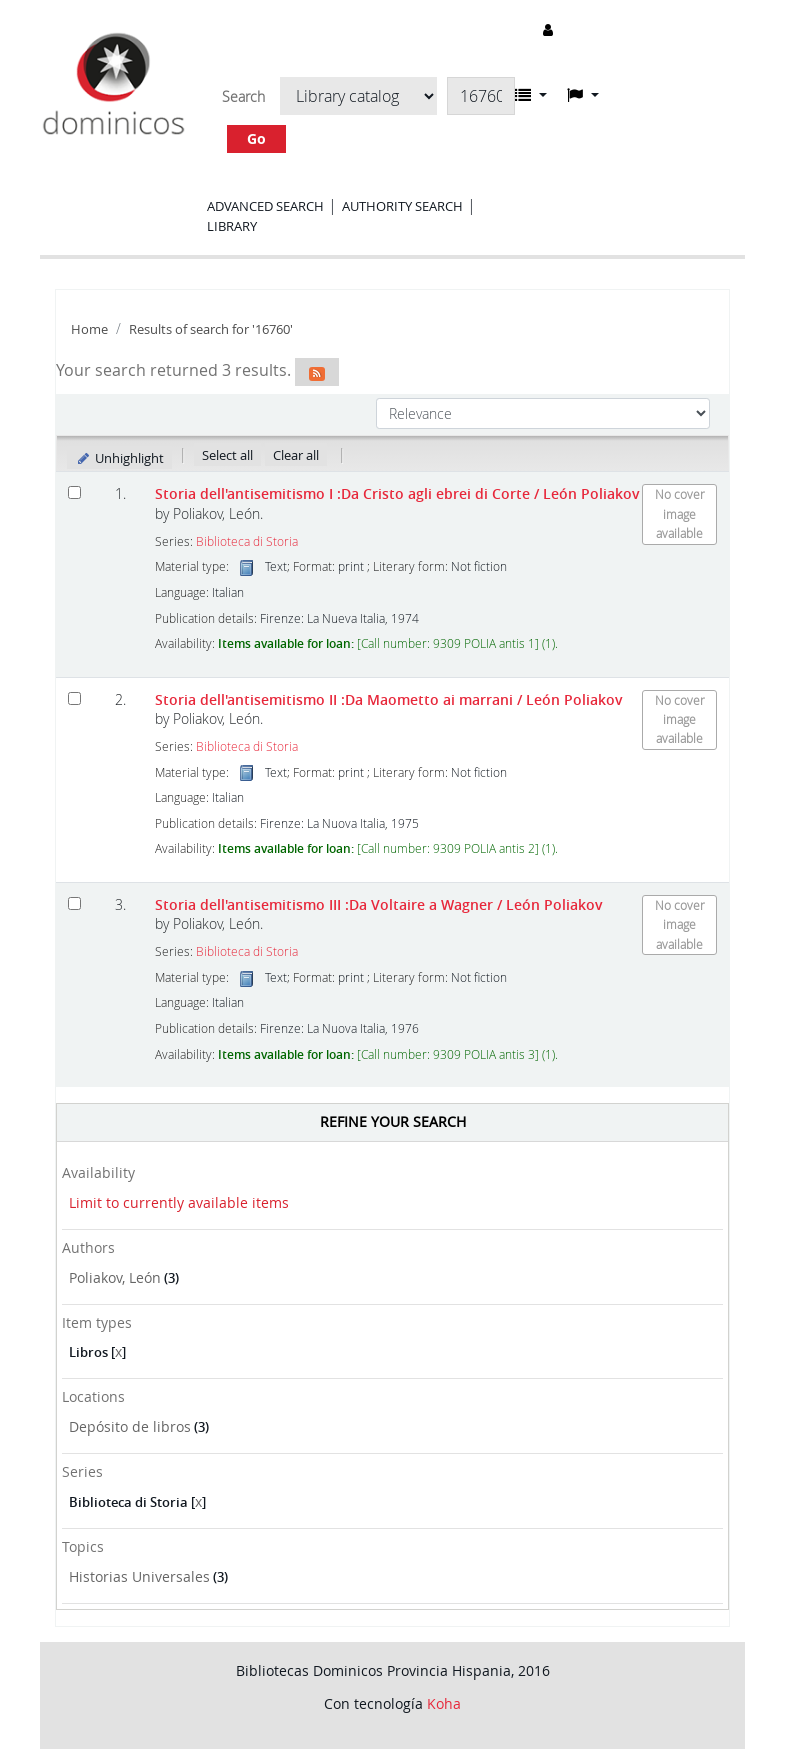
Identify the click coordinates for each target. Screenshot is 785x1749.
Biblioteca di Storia (247, 541)
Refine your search (393, 1121)
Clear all (296, 455)
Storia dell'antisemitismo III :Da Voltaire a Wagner (379, 904)
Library (232, 226)
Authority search (402, 206)
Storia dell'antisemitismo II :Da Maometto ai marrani (389, 699)
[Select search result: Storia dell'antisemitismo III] (74, 903)
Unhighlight (119, 458)
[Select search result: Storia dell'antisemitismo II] (74, 698)
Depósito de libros (130, 1426)
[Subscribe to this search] (317, 372)
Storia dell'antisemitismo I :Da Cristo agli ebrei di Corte (397, 493)
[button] (531, 95)
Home (89, 329)
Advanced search (265, 206)
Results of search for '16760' (211, 329)
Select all (227, 455)
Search (243, 97)
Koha (444, 1703)
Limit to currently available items (179, 1202)
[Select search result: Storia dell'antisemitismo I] (74, 492)
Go (256, 138)
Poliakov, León (115, 1277)
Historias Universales (139, 1576)
